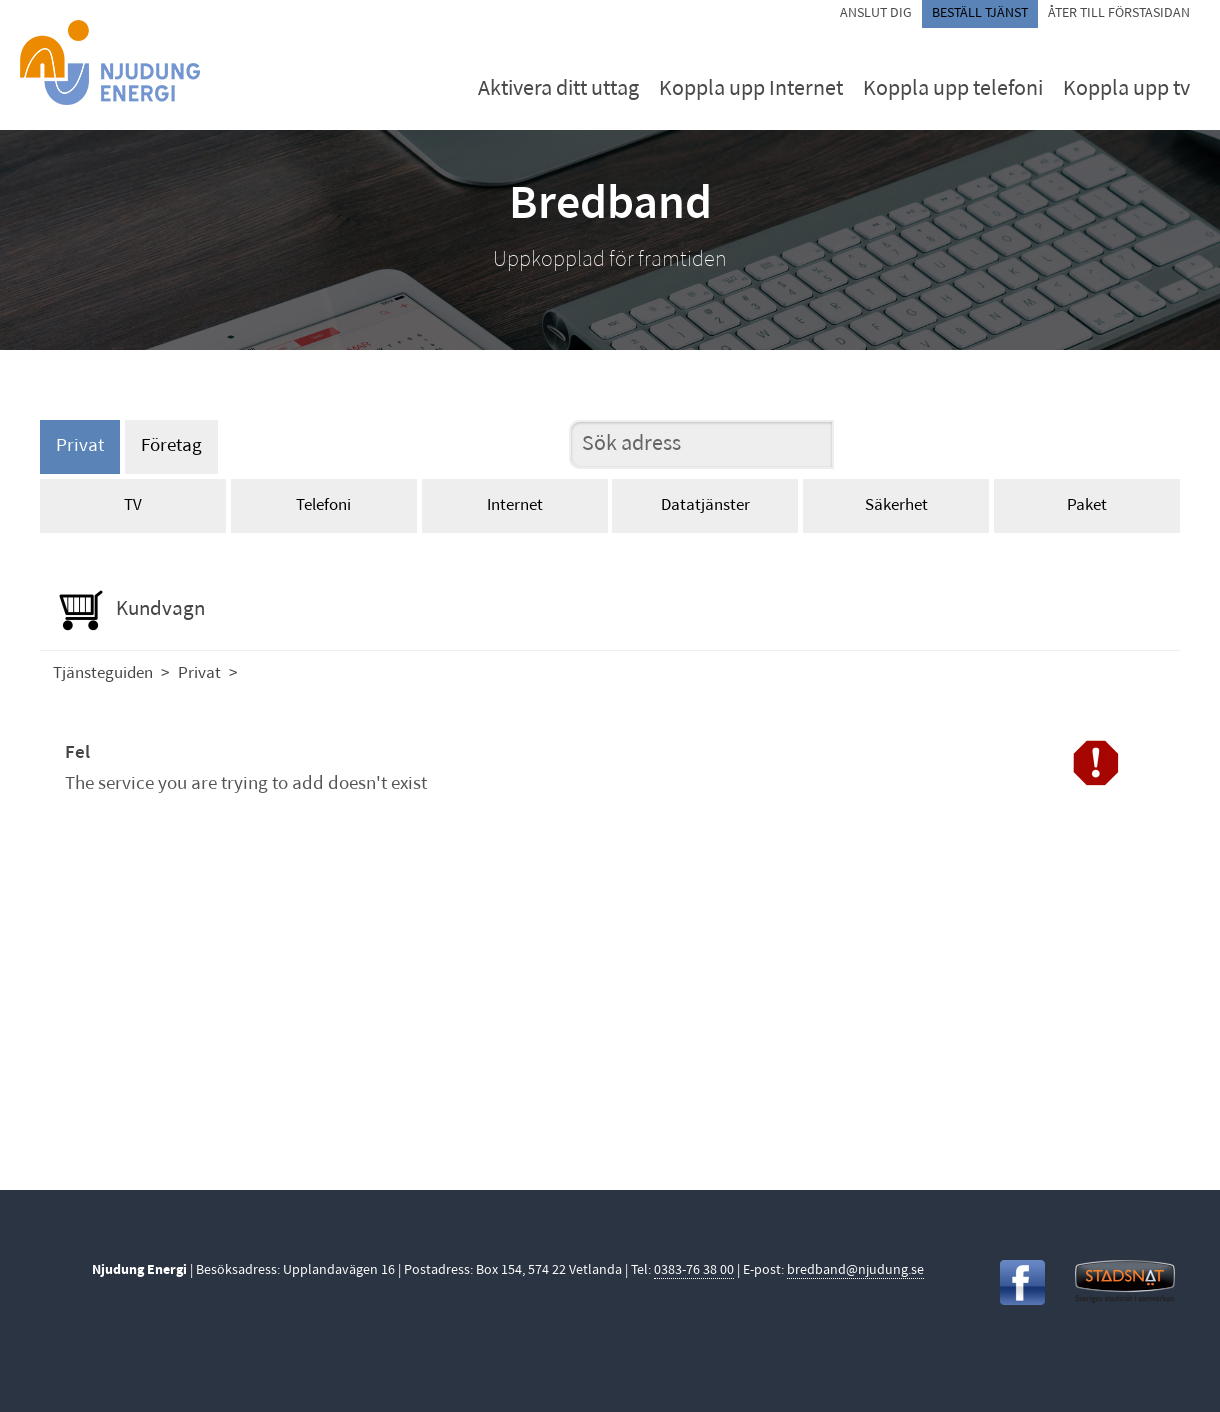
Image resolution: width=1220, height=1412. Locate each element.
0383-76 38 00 (694, 1270)
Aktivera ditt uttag (558, 89)
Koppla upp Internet (751, 89)
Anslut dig (876, 13)
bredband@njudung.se (855, 1270)
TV (133, 505)
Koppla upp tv (1126, 89)
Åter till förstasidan (1119, 13)
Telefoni (323, 505)
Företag (171, 446)
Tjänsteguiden (103, 673)
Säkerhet (896, 505)
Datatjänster (705, 505)
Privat (80, 446)
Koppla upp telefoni (953, 89)
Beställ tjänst (980, 13)
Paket (1087, 505)
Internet (515, 505)
